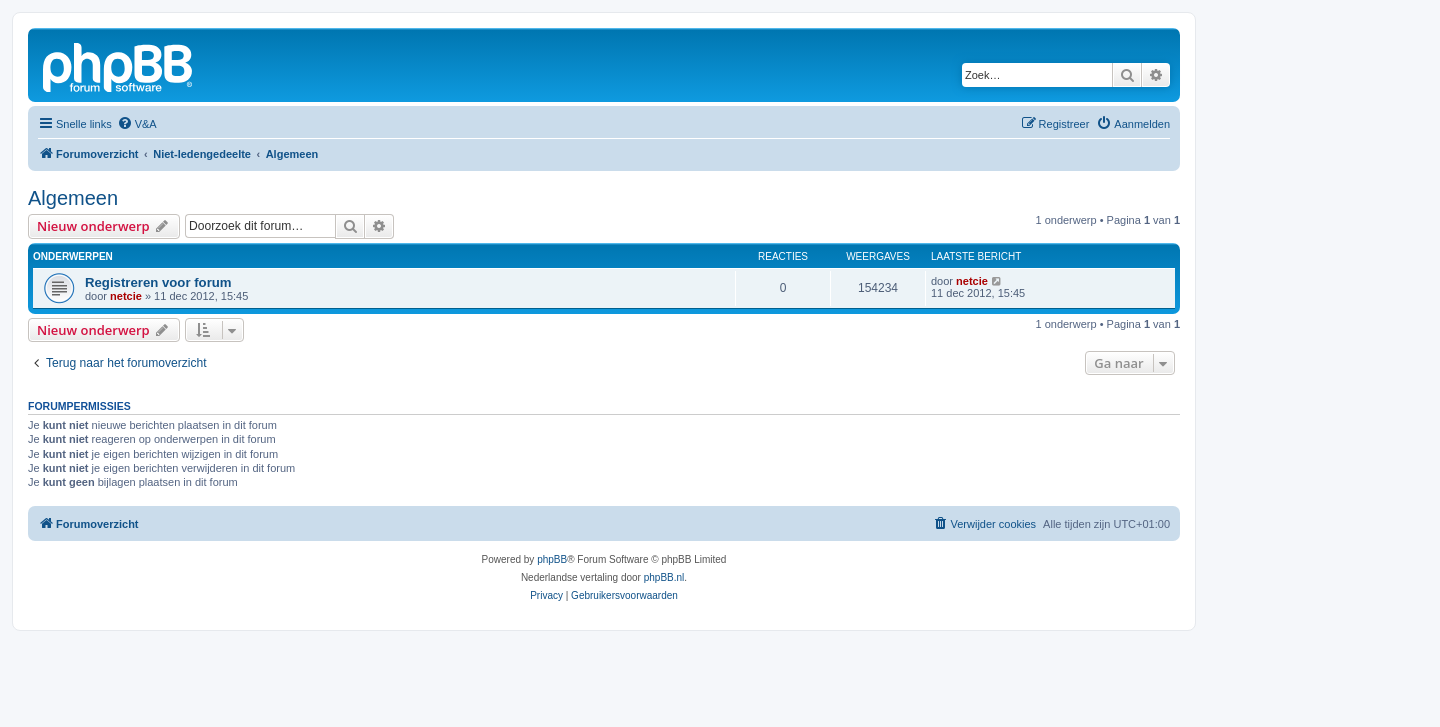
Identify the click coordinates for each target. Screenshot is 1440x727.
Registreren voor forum (158, 282)
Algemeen (73, 198)
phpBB (552, 559)
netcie (126, 296)
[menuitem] (137, 124)
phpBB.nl (664, 577)
